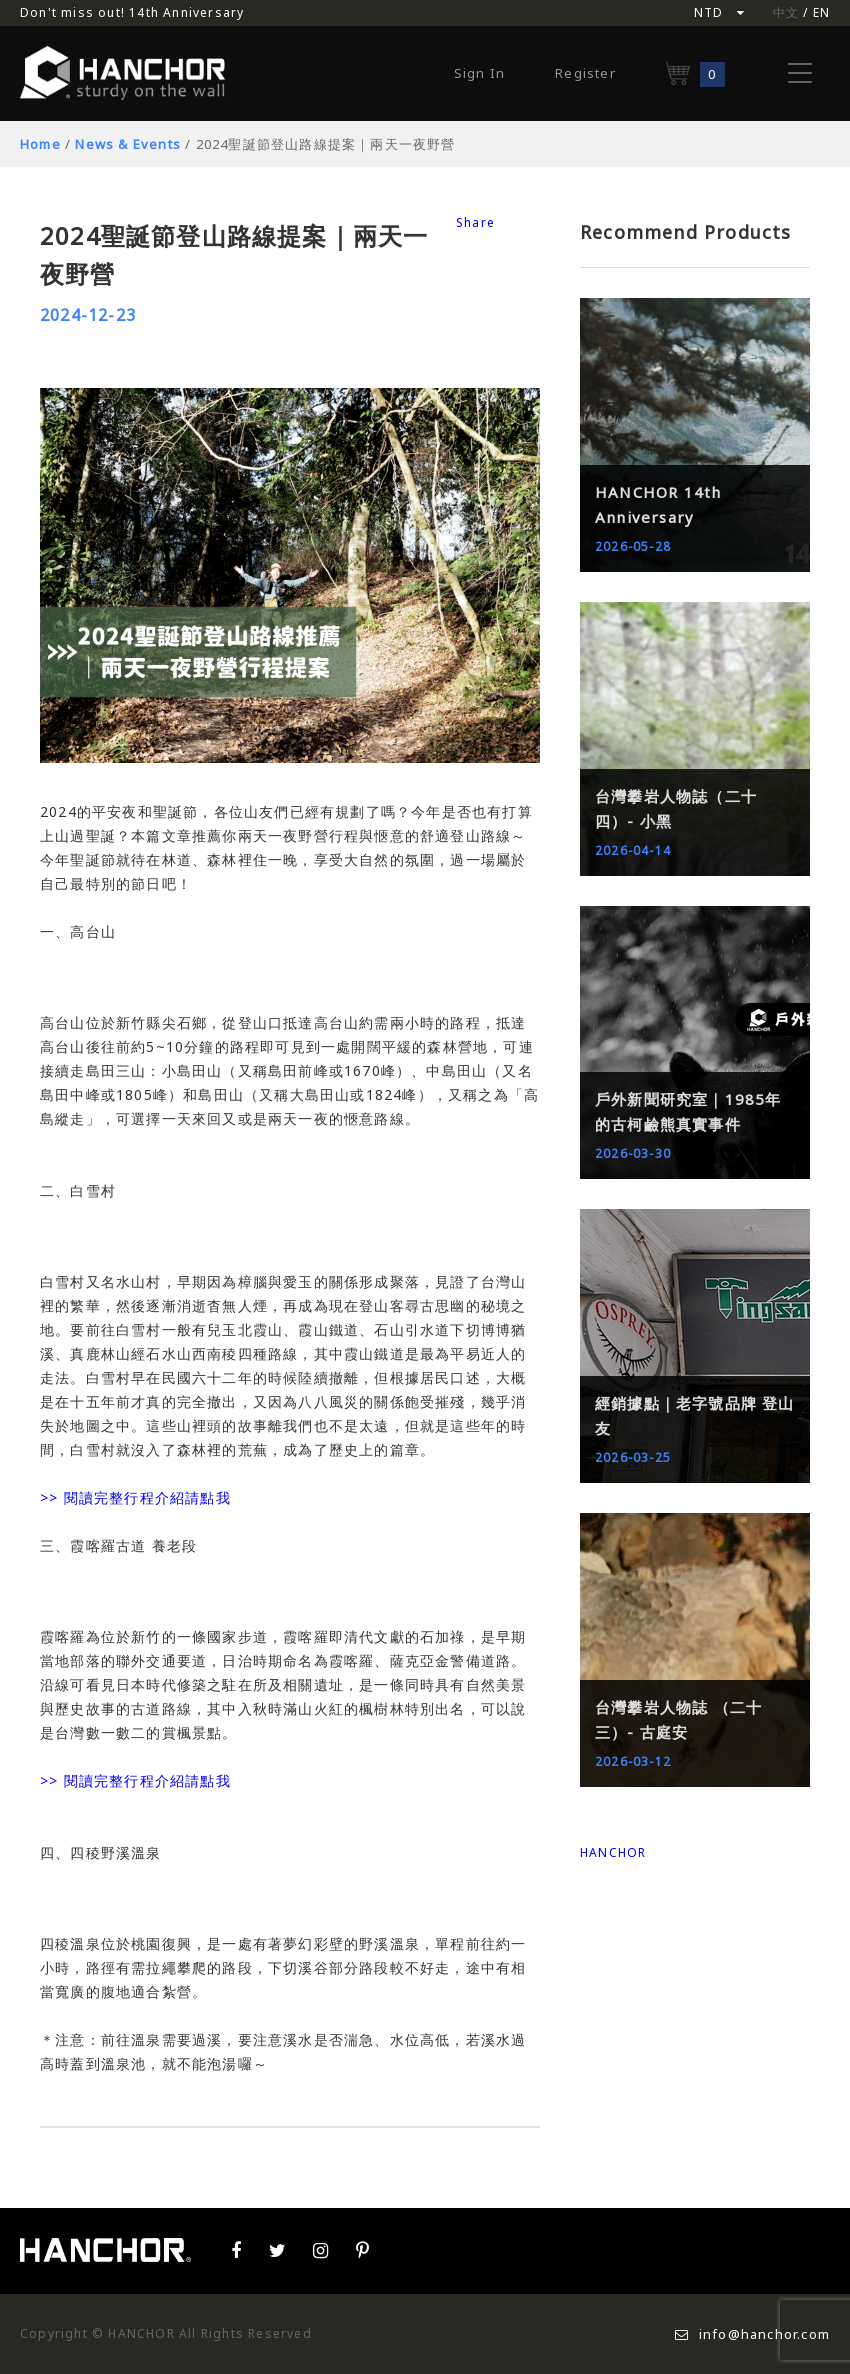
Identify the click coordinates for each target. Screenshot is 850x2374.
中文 (786, 12)
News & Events (128, 144)
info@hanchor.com (752, 2334)
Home (40, 144)
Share (475, 222)
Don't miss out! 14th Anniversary (132, 12)
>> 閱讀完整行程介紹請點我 (135, 1497)
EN (821, 12)
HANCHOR (613, 1852)
